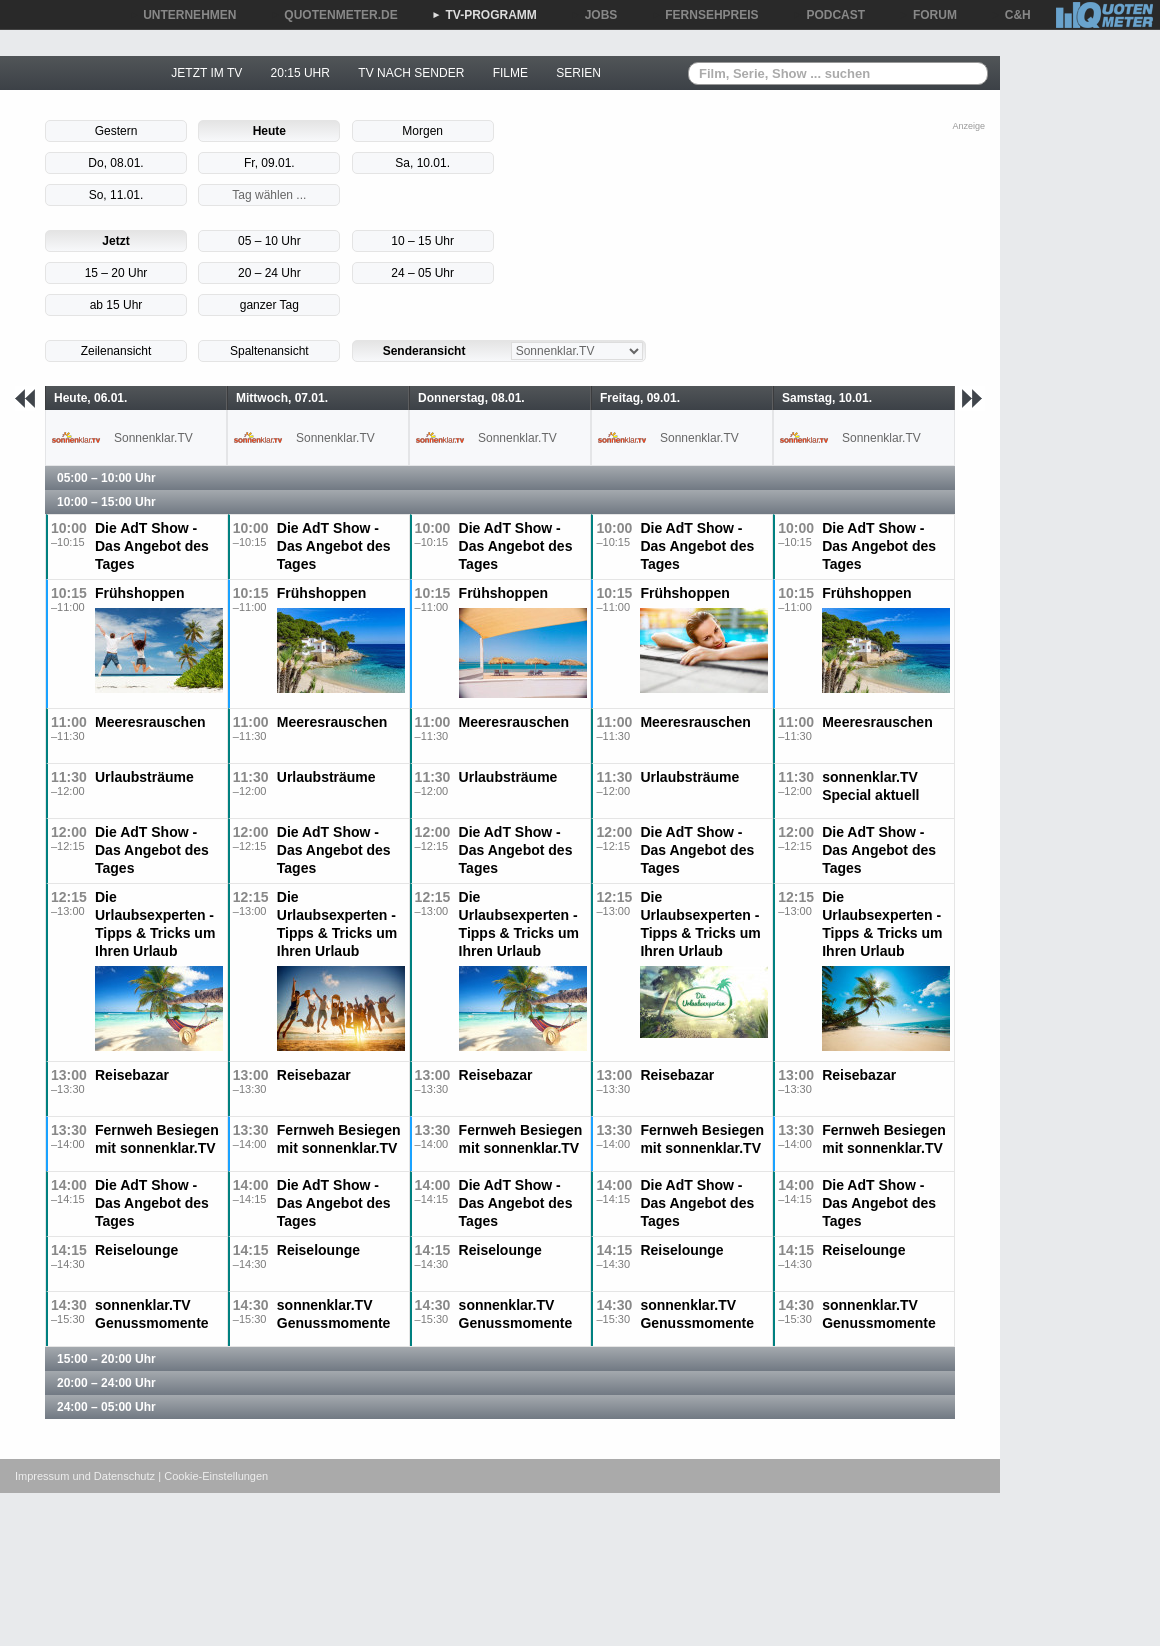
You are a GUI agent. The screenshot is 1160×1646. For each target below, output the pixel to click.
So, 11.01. (116, 195)
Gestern (116, 131)
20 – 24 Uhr (269, 273)
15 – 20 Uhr (116, 273)
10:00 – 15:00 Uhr (106, 502)
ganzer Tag (269, 305)
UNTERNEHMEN (182, 15)
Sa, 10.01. (422, 163)
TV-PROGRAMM (484, 15)
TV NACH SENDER (411, 73)
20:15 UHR (300, 73)
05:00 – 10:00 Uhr (106, 478)
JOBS (594, 15)
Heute (269, 131)
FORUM (928, 15)
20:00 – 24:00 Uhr (106, 1383)
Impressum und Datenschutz (85, 1476)
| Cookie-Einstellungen (213, 1476)
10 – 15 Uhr (422, 241)
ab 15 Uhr (116, 305)
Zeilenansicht (116, 351)
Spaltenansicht (269, 351)
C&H (1011, 15)
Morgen (422, 131)
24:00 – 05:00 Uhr (106, 1407)
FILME (510, 73)
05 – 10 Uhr (269, 241)
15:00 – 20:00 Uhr (106, 1359)
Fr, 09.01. (269, 163)
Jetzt (115, 241)
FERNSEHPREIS (704, 15)
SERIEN (578, 73)
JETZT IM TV (206, 73)
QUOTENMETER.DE (333, 15)
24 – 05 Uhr (422, 273)
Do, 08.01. (115, 163)
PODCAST (829, 15)
